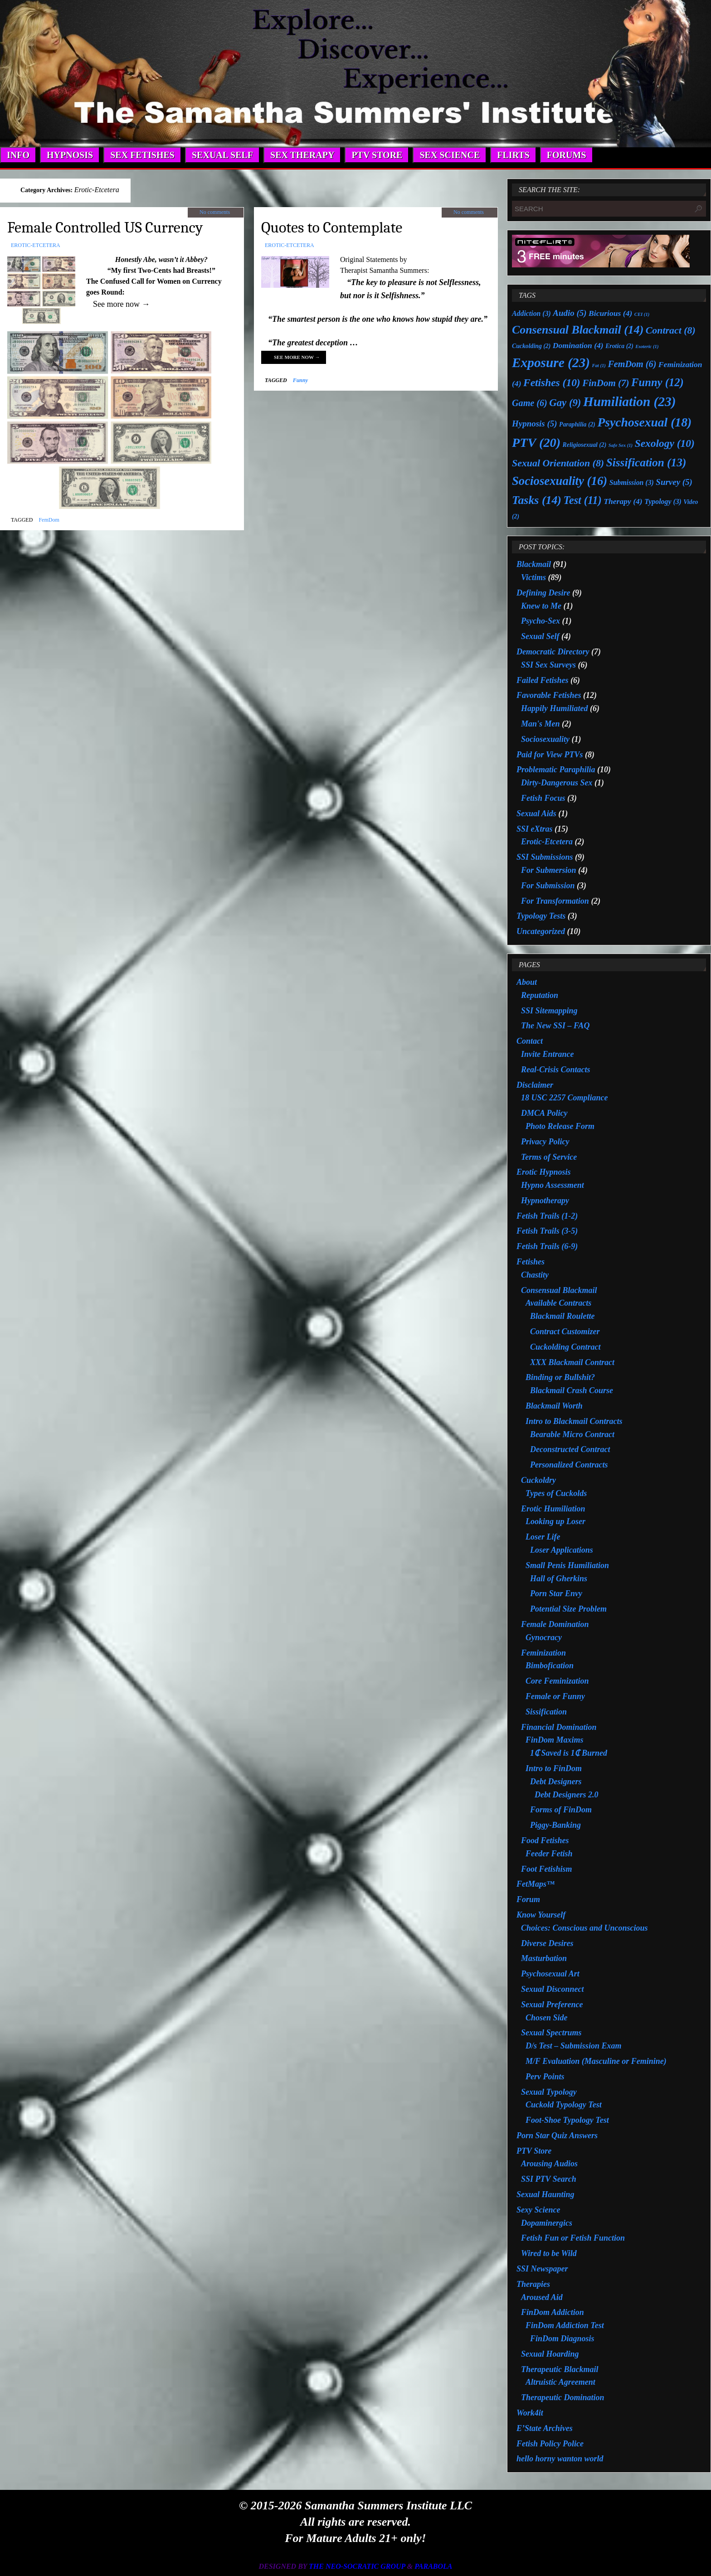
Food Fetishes (545, 1840)
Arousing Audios (549, 2163)
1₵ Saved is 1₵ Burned (568, 1753)
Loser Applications (561, 1549)
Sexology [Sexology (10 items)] (665, 443)
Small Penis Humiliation (567, 1565)
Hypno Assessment (552, 1185)
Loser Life (543, 1536)
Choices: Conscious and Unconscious (584, 1927)
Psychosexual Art (550, 1973)
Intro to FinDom (554, 1768)
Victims (533, 577)
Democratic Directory (552, 651)
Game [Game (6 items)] (529, 403)
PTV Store (533, 2150)
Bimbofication (550, 1665)
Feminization (543, 1652)
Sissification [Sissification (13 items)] (646, 462)
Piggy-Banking (555, 1825)
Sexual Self (540, 636)
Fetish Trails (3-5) (547, 1230)
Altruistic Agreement (560, 2382)
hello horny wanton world (560, 2458)
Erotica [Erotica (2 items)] (619, 346)
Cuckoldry (538, 1480)
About (526, 982)
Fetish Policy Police (550, 2443)
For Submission (548, 885)
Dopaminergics (546, 2222)
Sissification (546, 1711)
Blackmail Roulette (562, 1316)
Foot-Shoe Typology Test (567, 2120)
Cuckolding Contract (565, 1346)
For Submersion (548, 870)
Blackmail (533, 564)
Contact (529, 1041)
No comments (215, 212)
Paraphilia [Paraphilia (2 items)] (577, 424)
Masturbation (544, 1958)
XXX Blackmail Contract (572, 1362)
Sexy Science (538, 2209)
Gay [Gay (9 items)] (565, 402)
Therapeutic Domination (562, 2397)
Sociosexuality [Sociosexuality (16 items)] (559, 481)
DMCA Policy (544, 1113)
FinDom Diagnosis (562, 2338)
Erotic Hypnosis (543, 1172)
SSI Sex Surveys (548, 664)
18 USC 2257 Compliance (564, 1097)
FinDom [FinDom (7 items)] (605, 383)
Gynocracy (544, 1637)
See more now (297, 357)
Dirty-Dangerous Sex (557, 782)
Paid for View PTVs (549, 754)
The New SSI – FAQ (555, 1025)
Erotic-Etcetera (35, 245)
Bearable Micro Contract (572, 1434)
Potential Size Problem (568, 1608)
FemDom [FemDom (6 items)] (632, 364)
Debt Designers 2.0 (567, 1794)
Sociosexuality (545, 739)
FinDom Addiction (552, 2312)
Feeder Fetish (549, 1853)
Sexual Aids (536, 813)
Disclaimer (534, 1084)
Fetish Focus (543, 798)
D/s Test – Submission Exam (573, 2045)
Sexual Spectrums (551, 2032)
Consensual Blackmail (559, 1290)
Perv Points (545, 2076)
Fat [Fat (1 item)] (599, 365)
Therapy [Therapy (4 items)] (623, 501)
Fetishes (530, 1261)
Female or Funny (555, 1696)
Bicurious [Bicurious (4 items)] (610, 313)
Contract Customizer (565, 1331)
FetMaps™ (535, 1883)
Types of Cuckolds (556, 1493)
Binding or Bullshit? (560, 1377)
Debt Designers (556, 1781)
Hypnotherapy (545, 1200)
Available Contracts (558, 1302)
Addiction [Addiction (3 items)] (531, 313)
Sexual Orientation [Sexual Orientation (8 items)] (558, 463)
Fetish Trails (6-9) (547, 1246)
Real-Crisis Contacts (555, 1069)
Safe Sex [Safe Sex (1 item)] (621, 445)
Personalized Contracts (569, 1464)
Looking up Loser (555, 1521)
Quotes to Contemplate (331, 227)
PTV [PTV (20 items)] (536, 443)
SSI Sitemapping (549, 1010)
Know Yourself (540, 1914)
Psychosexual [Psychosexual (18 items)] (644, 422)
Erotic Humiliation (553, 1508)
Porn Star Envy (556, 1593)
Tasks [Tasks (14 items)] (536, 500)
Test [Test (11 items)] (582, 500)
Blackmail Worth (554, 1405)
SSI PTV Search (548, 2179)
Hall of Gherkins (558, 1578)
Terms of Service (549, 1157)
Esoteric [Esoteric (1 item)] (646, 346)
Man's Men (540, 723)
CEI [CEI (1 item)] (641, 314)
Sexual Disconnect (552, 1989)
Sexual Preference (552, 2004)
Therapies (533, 2284)
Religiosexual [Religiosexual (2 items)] (585, 444)
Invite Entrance (547, 1054)
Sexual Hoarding (550, 2353)
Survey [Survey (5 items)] (674, 482)
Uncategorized (540, 931)
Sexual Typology (549, 2092)
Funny (300, 380)
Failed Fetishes (542, 680)
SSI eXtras (534, 828)
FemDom (49, 520)
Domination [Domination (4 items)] (578, 345)
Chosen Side (547, 2017)
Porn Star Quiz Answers (557, 2135)
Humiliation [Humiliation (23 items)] (629, 401)
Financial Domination (559, 1727)
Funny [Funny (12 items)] (657, 382)
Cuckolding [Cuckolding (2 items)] (531, 346)
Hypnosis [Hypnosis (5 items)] (534, 423)
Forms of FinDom (561, 1809)
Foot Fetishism (546, 1869)
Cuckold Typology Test (564, 2104)
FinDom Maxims (555, 1739)
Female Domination (555, 1624)
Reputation (539, 995)
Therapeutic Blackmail (560, 2369)
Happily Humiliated (554, 708)
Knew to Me (541, 605)
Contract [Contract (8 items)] (671, 330)
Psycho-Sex (540, 620)
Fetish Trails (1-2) (547, 1215)
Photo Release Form (560, 1126)
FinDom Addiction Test (565, 2325)
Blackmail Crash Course (571, 1390)
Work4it (529, 2412)
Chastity (535, 1274)
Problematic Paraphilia (555, 769)
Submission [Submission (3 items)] (631, 482)
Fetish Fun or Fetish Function (573, 2237)
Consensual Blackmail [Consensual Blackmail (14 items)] (577, 329)
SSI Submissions (544, 857)
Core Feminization (557, 1680)
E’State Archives (544, 2428)
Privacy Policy (545, 1141)
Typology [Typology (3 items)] (663, 501)
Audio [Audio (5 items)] (569, 313)
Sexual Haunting (545, 2194)
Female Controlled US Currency (105, 227)
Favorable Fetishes (548, 695)
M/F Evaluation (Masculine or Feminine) (596, 2061)
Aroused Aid (542, 2297)
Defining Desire (543, 592)
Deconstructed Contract (570, 1449)
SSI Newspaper (542, 2268)
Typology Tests (540, 915)
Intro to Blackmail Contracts (574, 1421)
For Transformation (555, 900)
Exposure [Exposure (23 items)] (551, 362)
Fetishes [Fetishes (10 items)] (551, 382)
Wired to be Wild (549, 2253)
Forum (528, 1899)
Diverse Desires (547, 1943)
